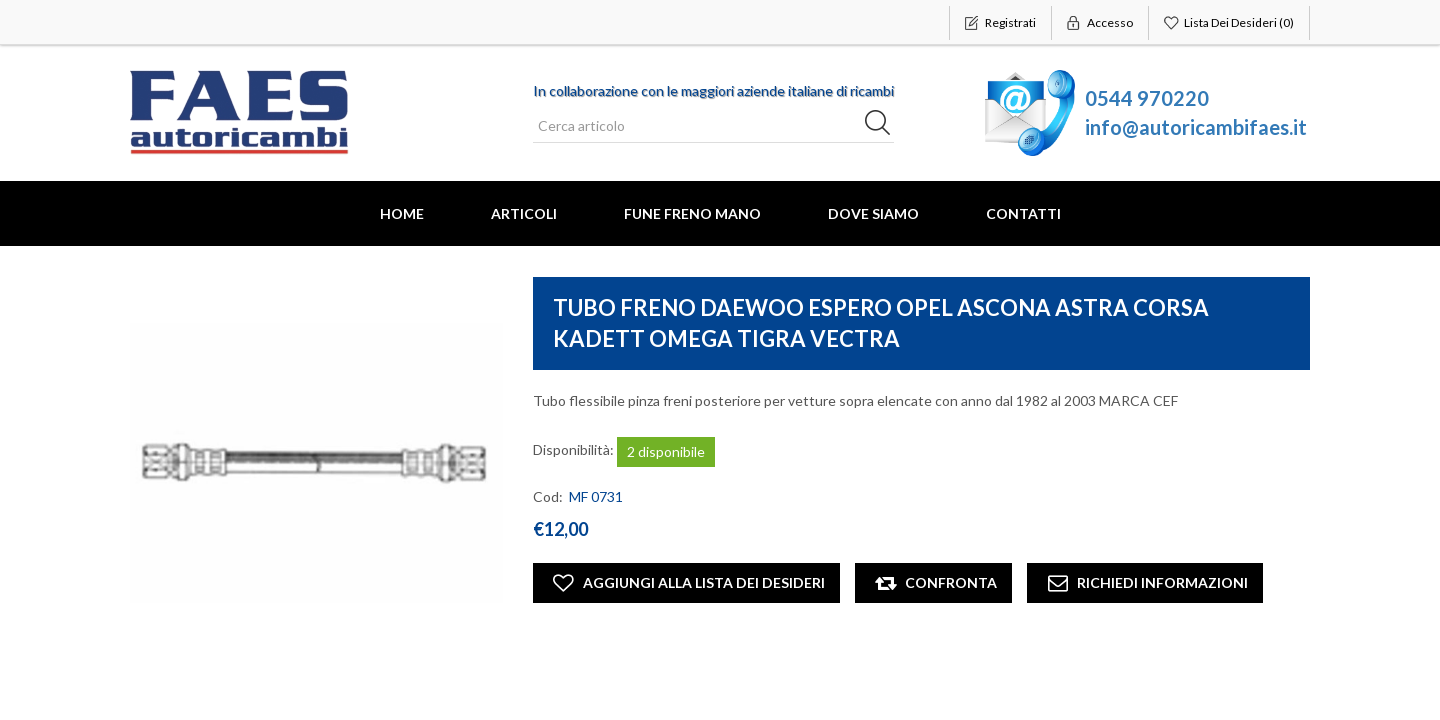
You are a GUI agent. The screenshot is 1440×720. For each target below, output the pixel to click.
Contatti (1023, 213)
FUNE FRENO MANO (692, 213)
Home (402, 213)
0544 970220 (1147, 98)
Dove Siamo (873, 213)
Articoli (524, 213)
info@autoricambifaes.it (1196, 127)
